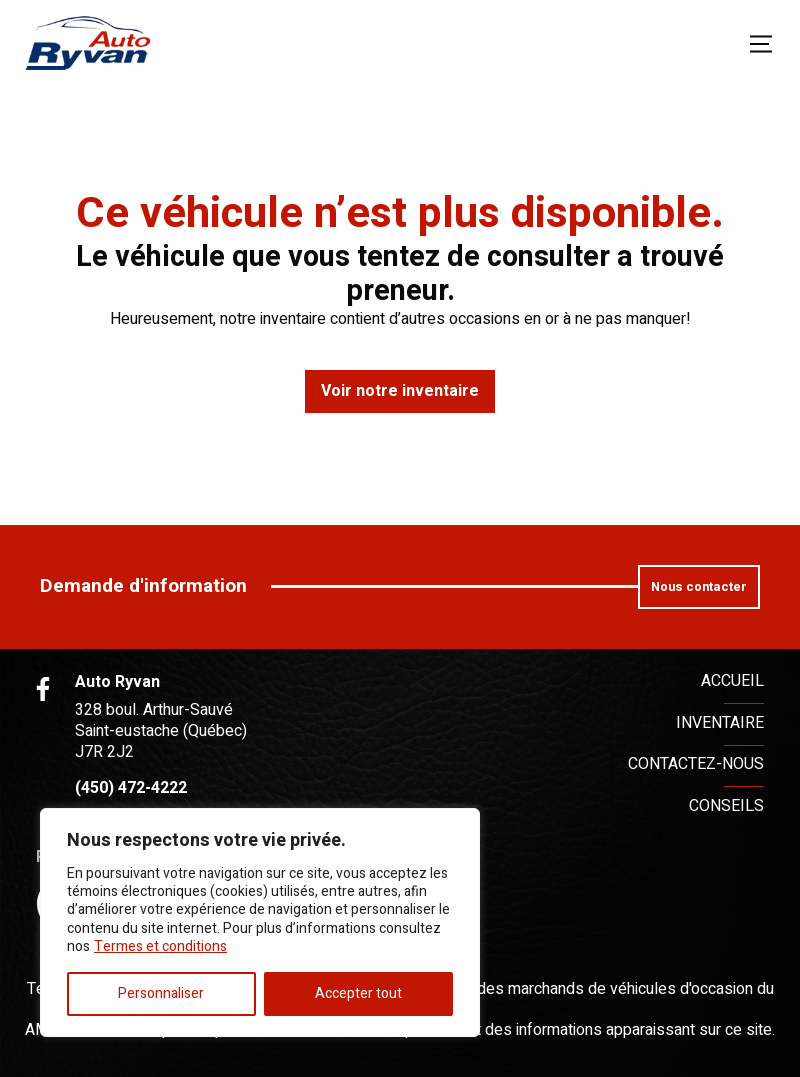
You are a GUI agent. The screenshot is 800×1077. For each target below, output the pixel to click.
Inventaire (720, 723)
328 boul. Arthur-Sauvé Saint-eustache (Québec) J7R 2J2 (161, 731)
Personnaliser (161, 993)
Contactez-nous (696, 764)
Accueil (732, 681)
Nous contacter (699, 587)
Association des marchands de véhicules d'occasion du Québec (573, 999)
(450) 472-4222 (131, 788)
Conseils (726, 806)
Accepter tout (358, 993)
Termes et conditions (160, 946)
